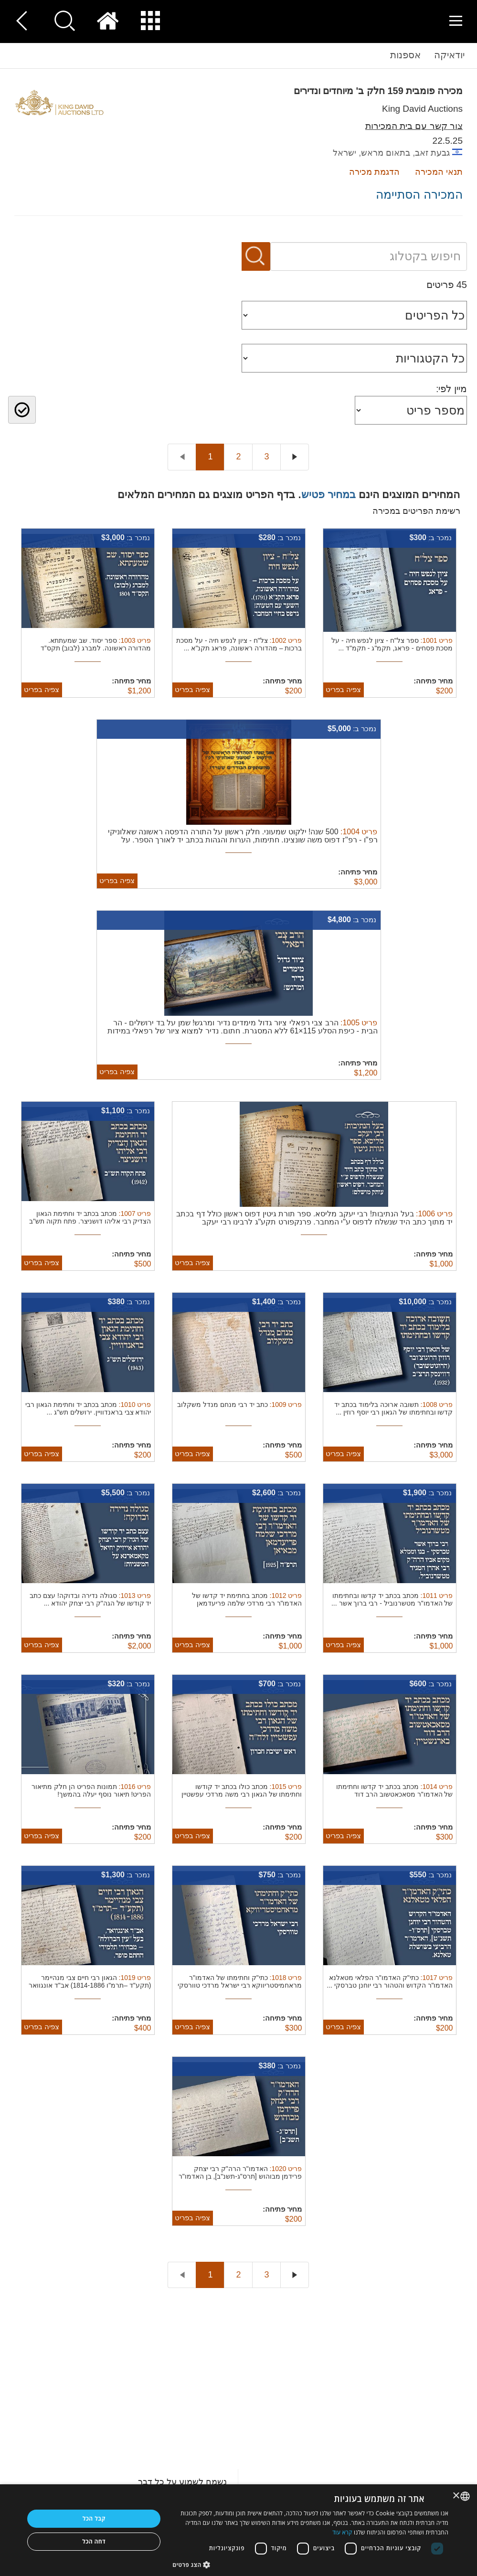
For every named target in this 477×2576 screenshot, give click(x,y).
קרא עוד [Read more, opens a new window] (342, 2532)
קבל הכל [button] (94, 2518)
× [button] (456, 2496)
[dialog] (238, 2530)
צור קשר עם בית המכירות (414, 126)
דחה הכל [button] (94, 2541)
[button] (310, 2564)
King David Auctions (422, 109)
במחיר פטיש (328, 494)
